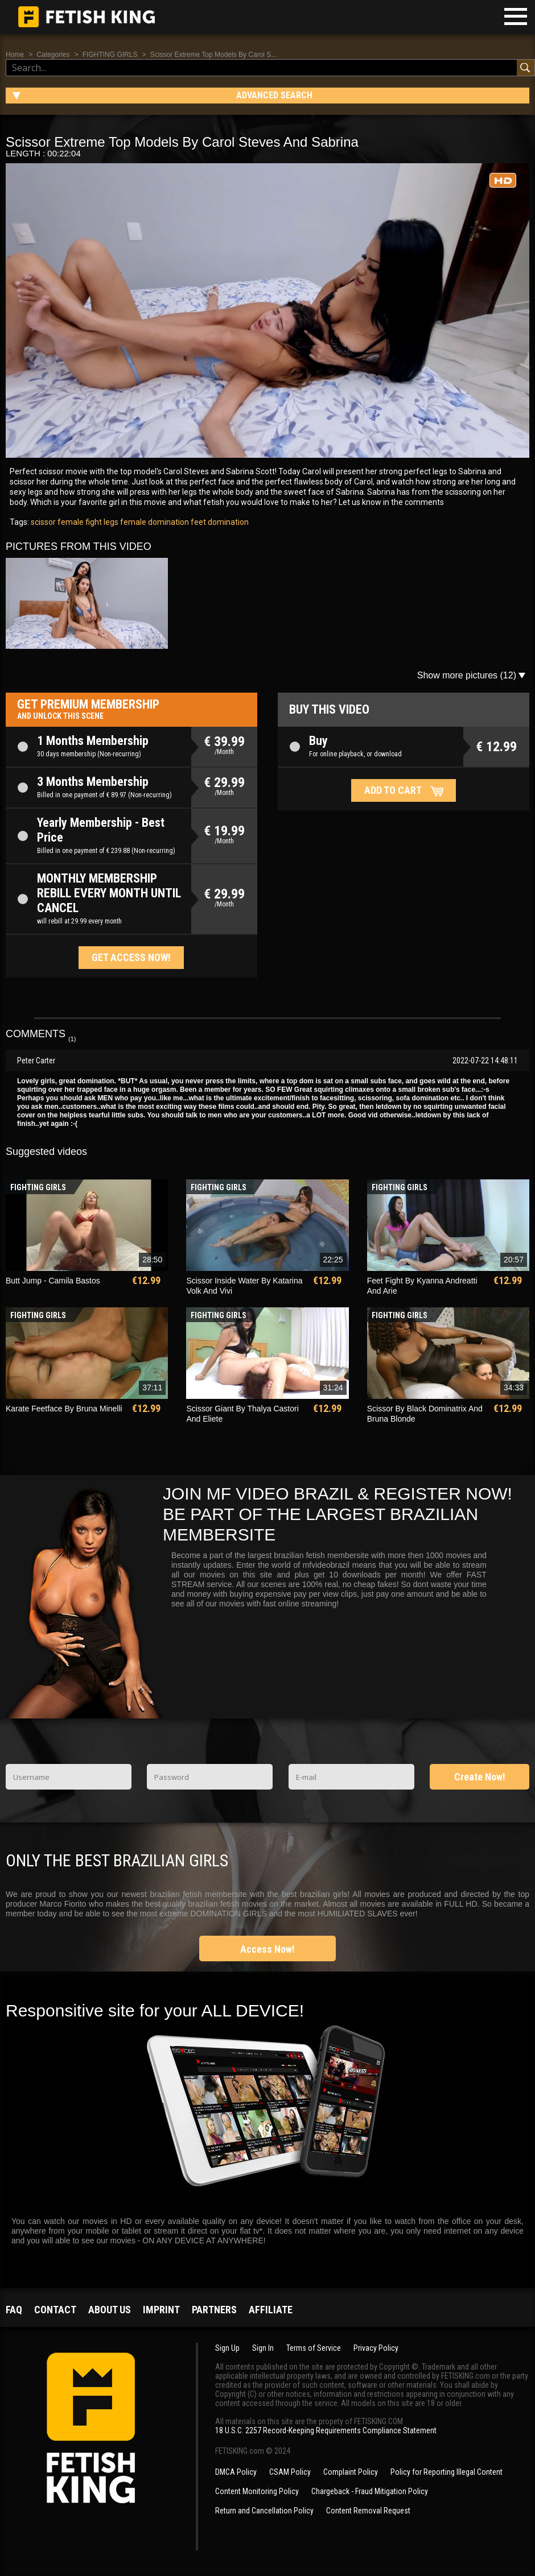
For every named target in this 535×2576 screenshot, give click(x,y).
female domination (153, 522)
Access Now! (267, 1949)
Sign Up (227, 2348)
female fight (79, 522)
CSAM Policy (290, 2471)
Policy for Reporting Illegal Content (446, 2471)
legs (110, 522)
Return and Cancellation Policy (264, 2510)
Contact (55, 2310)
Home (15, 55)
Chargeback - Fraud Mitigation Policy (369, 2491)
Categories (52, 55)
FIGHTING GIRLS (110, 55)
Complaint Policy (350, 2471)
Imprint (161, 2310)
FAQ (14, 2310)
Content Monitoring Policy (257, 2491)
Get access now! (131, 957)
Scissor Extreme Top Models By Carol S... (213, 55)
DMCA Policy (236, 2471)
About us (109, 2310)
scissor (43, 522)
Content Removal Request (368, 2510)
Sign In (263, 2348)
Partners (214, 2310)
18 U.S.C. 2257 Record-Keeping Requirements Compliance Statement (326, 2430)
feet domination (219, 522)
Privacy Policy (375, 2348)
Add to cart (393, 790)
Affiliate (271, 2310)
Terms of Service (313, 2348)
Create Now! (479, 1777)
